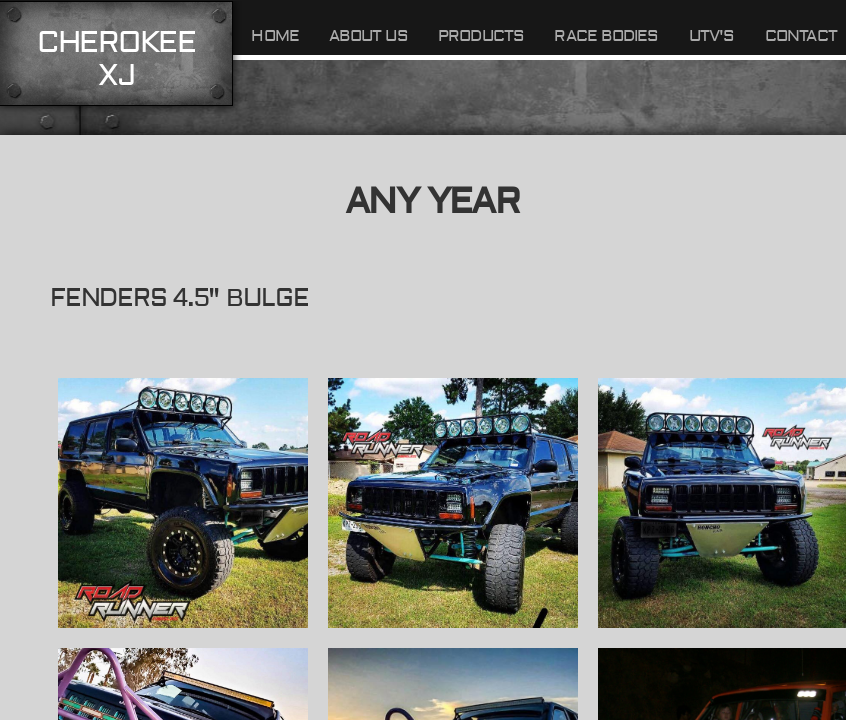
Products (481, 36)
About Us (368, 36)
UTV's (712, 36)
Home (275, 36)
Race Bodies (606, 36)
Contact (801, 36)
